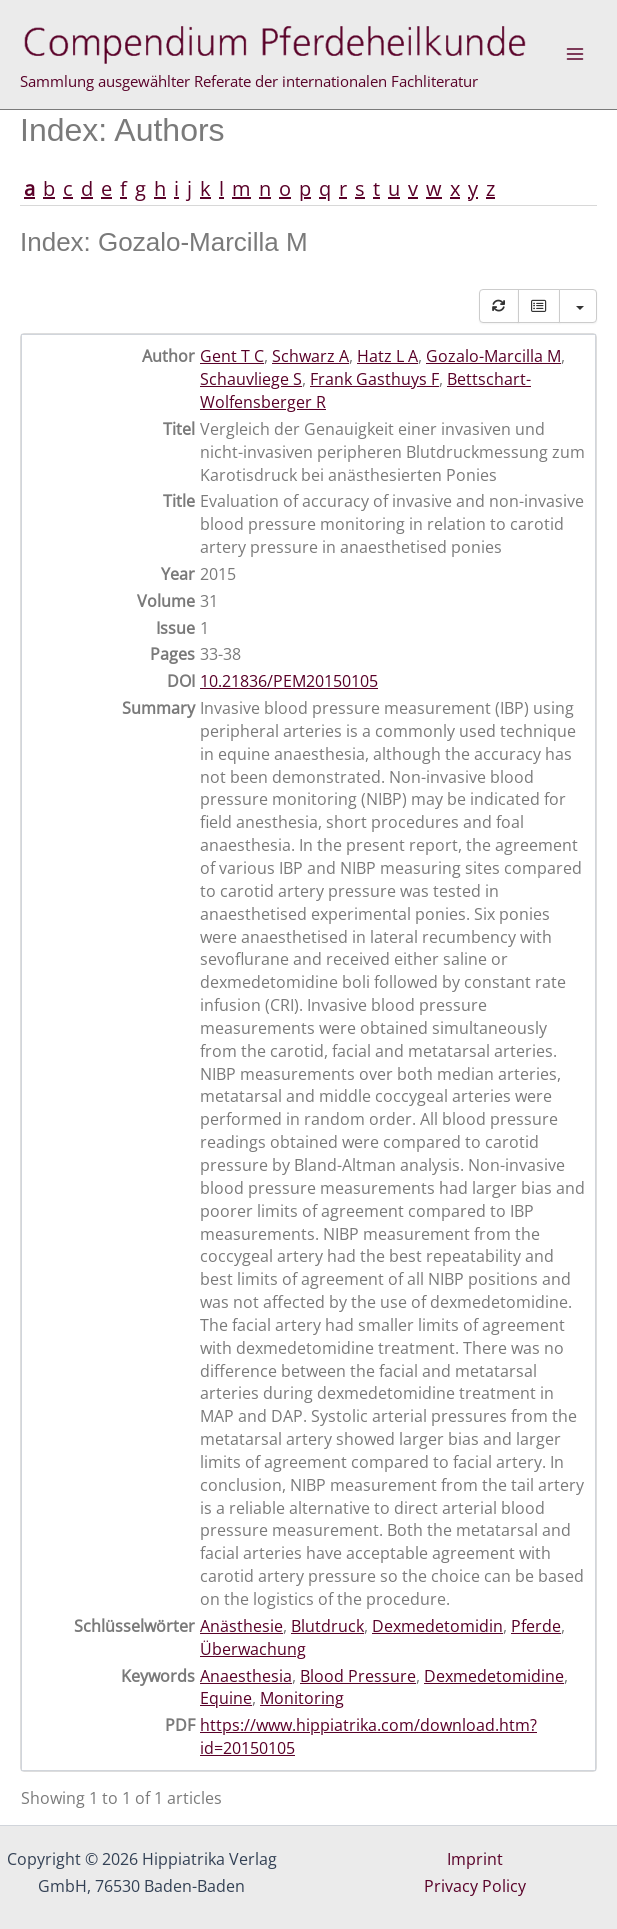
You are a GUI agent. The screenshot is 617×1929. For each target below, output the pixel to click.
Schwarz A (310, 356)
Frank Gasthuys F (374, 379)
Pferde (536, 1626)
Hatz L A (387, 356)
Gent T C (232, 356)
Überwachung (253, 1649)
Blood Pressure (358, 1676)
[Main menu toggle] (575, 54)
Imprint (475, 1859)
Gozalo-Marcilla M (493, 356)
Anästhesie (241, 1626)
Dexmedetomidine (494, 1676)
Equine (226, 1698)
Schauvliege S (251, 379)
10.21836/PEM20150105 (289, 681)
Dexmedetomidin (437, 1626)
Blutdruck (327, 1626)
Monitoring (302, 1698)
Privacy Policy (475, 1886)
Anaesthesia (246, 1676)
